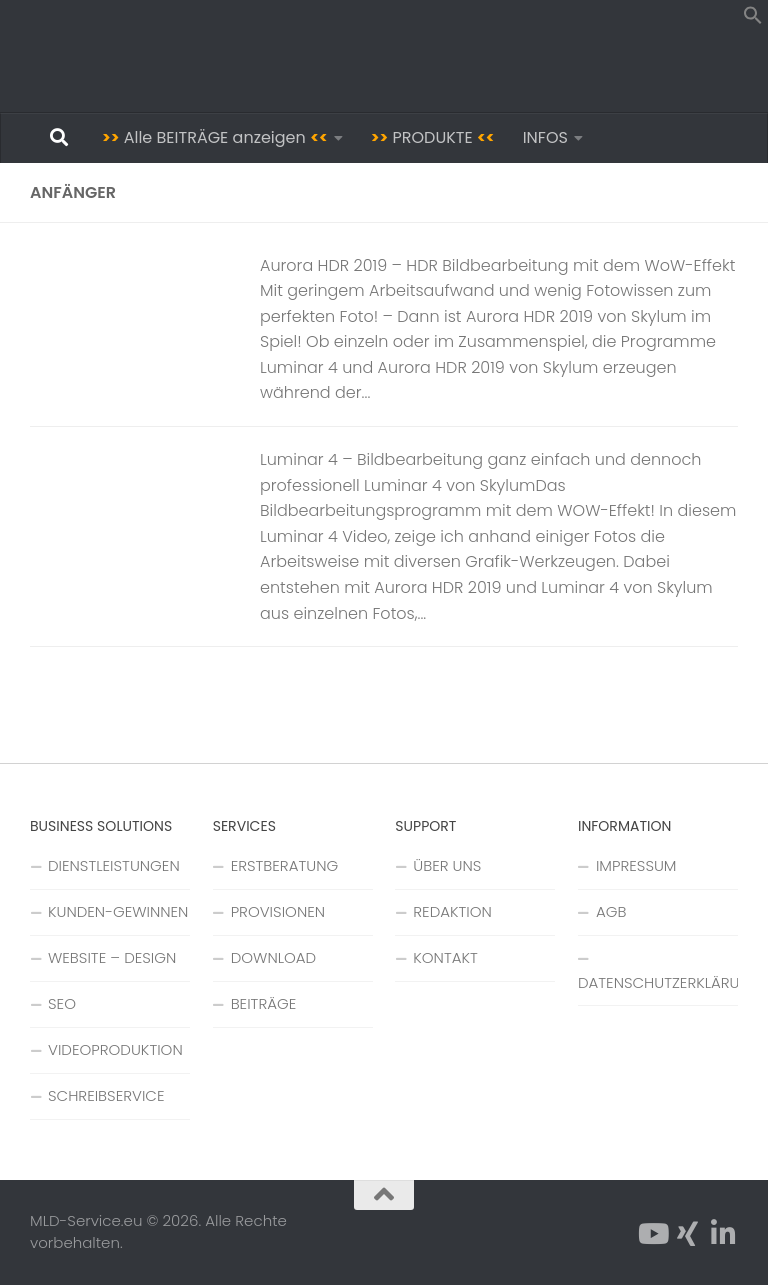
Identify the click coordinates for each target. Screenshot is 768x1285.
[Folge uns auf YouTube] (652, 1234)
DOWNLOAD (274, 957)
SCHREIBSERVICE (106, 1095)
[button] (753, 19)
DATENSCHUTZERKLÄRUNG (658, 982)
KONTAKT (445, 957)
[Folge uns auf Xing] (688, 1234)
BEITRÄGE (264, 1003)
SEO (62, 1003)
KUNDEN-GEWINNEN (118, 911)
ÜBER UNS (447, 865)
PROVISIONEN (278, 911)
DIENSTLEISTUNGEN (114, 865)
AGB (611, 911)
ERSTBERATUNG (285, 865)
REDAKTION (452, 911)
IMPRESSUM (636, 865)
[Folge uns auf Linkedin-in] (724, 1234)
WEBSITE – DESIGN (112, 957)
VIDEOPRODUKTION (115, 1049)
